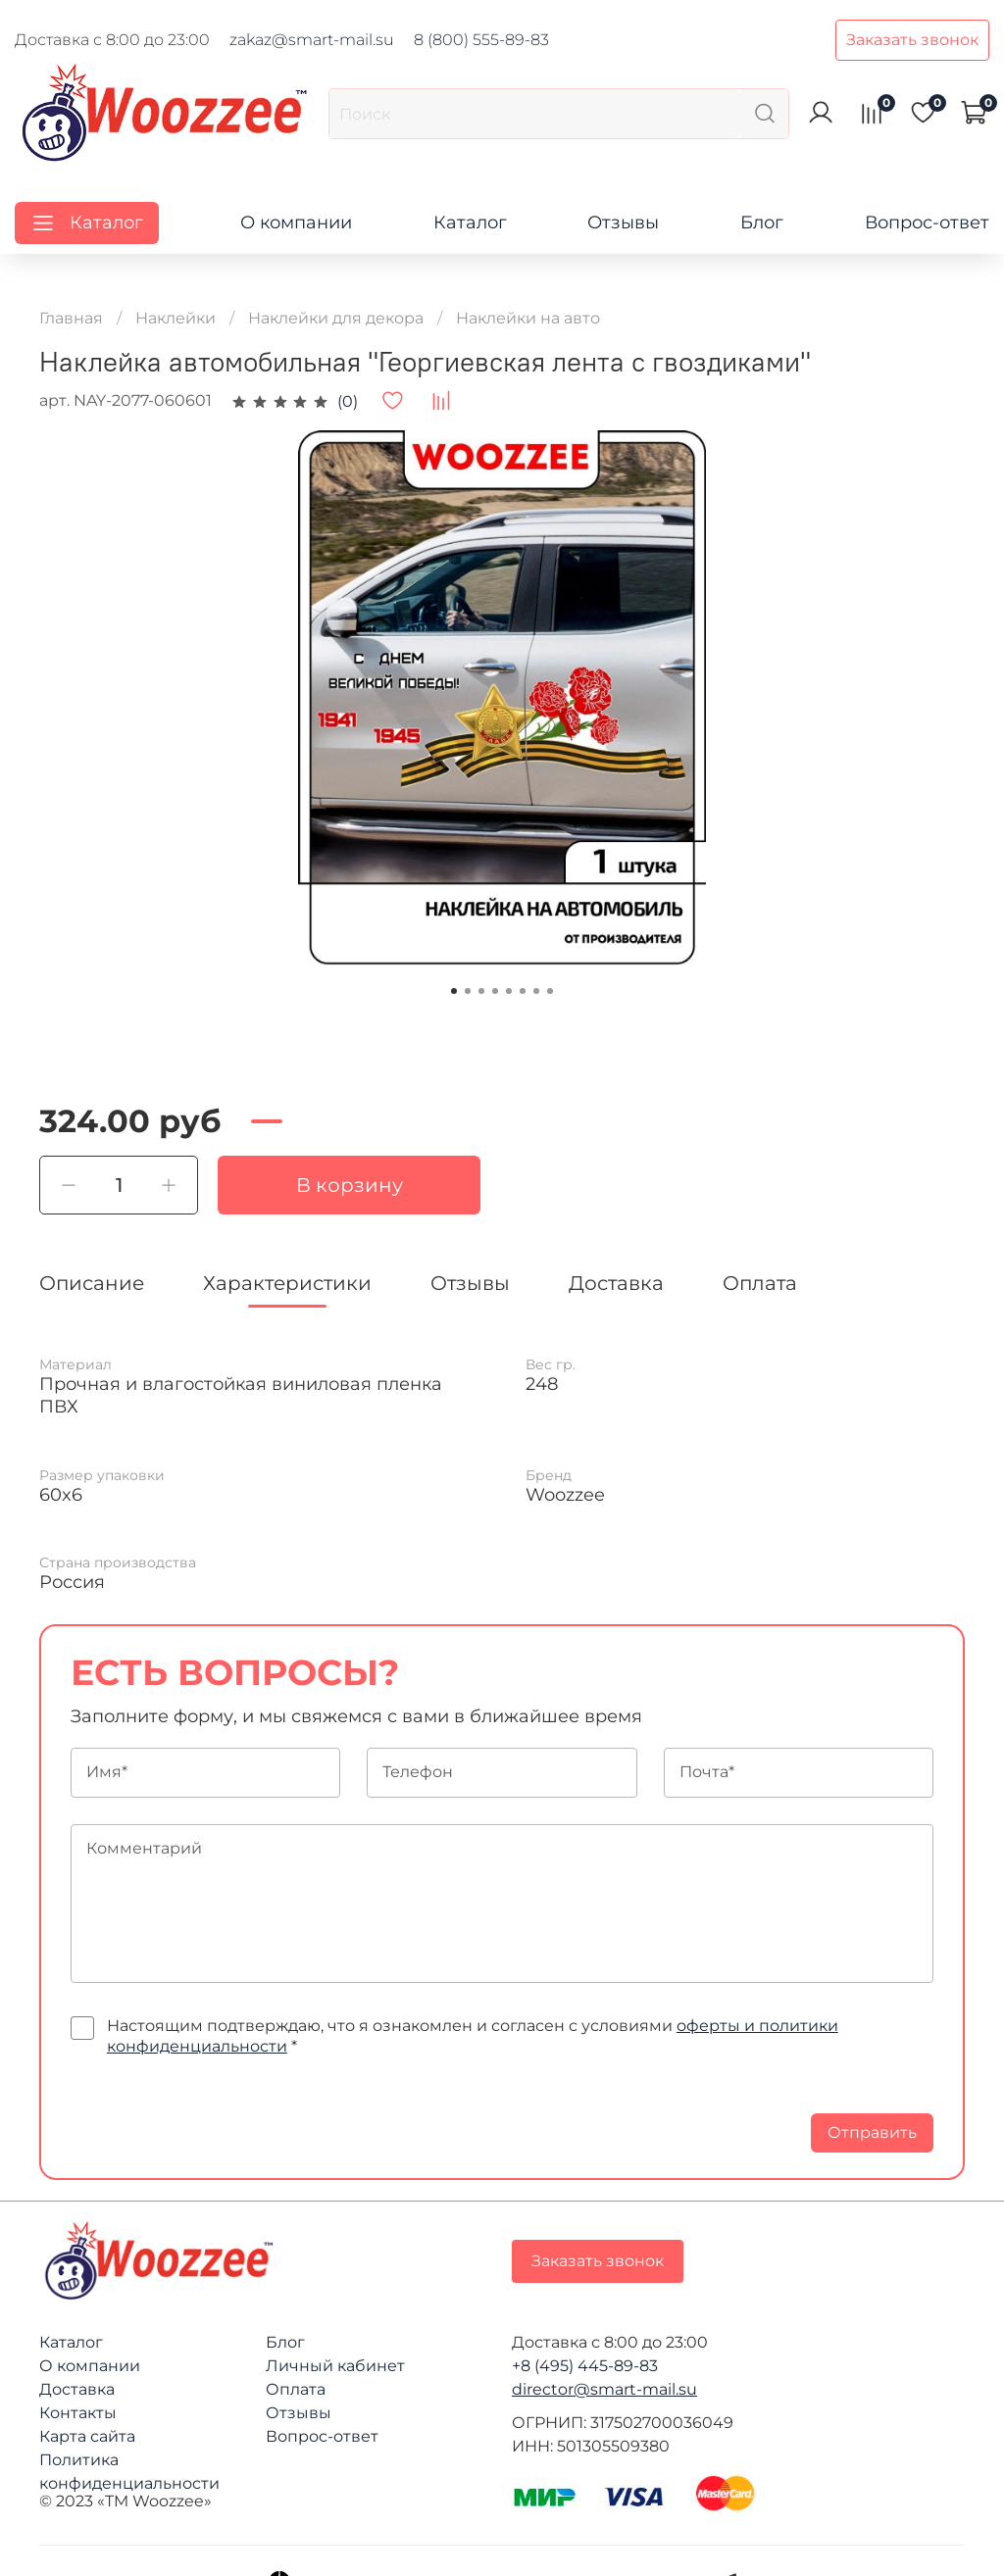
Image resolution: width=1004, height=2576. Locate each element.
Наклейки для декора (336, 318)
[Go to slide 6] (523, 991)
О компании (296, 222)
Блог (761, 222)
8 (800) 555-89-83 (481, 39)
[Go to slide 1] (454, 991)
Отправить (872, 2132)
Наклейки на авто (528, 318)
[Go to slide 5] (509, 991)
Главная (71, 318)
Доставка (77, 2389)
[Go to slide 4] (495, 991)
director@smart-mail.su (604, 2389)
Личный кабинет (335, 2365)
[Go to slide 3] (481, 991)
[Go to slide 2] (468, 991)
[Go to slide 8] (550, 991)
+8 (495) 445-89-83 (585, 2365)
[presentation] (220, 2114)
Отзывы (623, 222)
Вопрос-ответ (927, 222)
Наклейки (175, 318)
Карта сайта (87, 2436)
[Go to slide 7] (536, 991)
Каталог (470, 222)
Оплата (296, 2389)
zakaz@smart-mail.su (311, 39)
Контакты (78, 2412)
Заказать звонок (912, 39)
